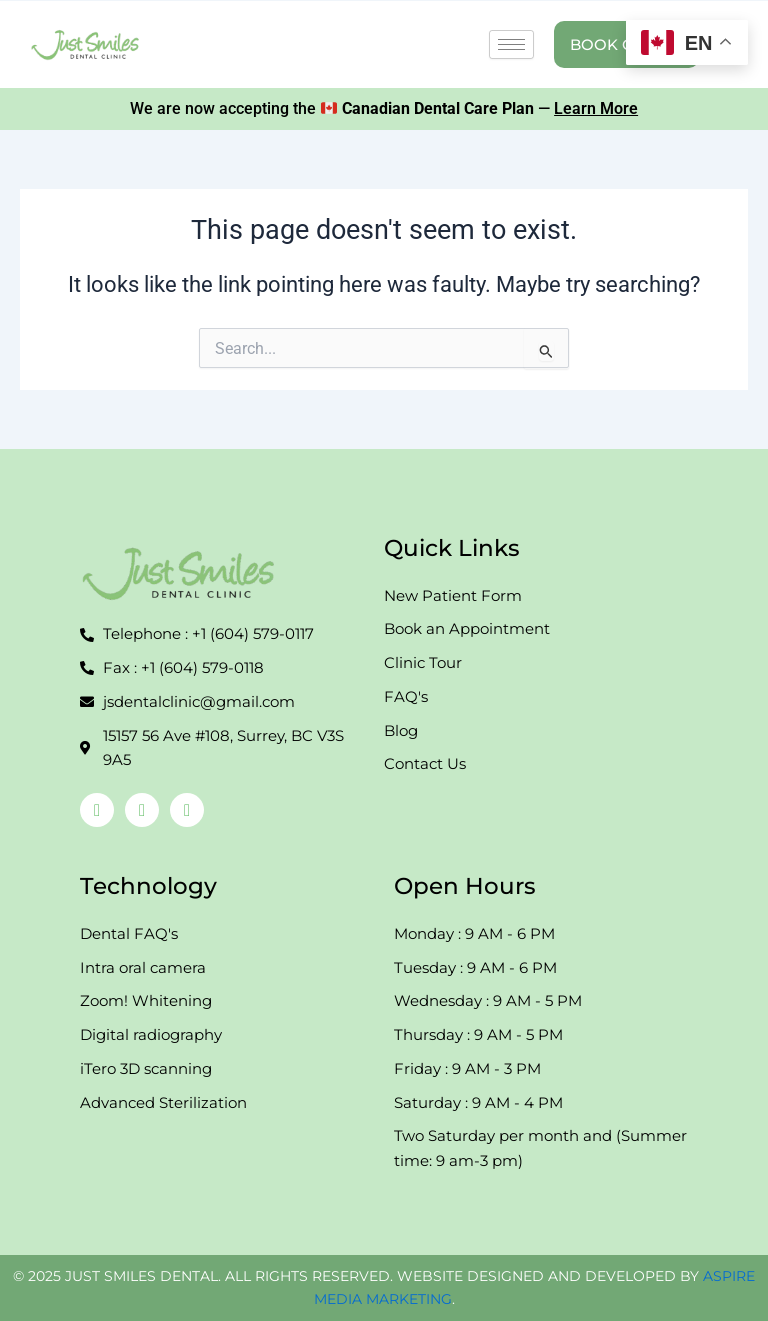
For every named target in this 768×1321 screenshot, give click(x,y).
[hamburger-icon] (511, 44)
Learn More (596, 108)
